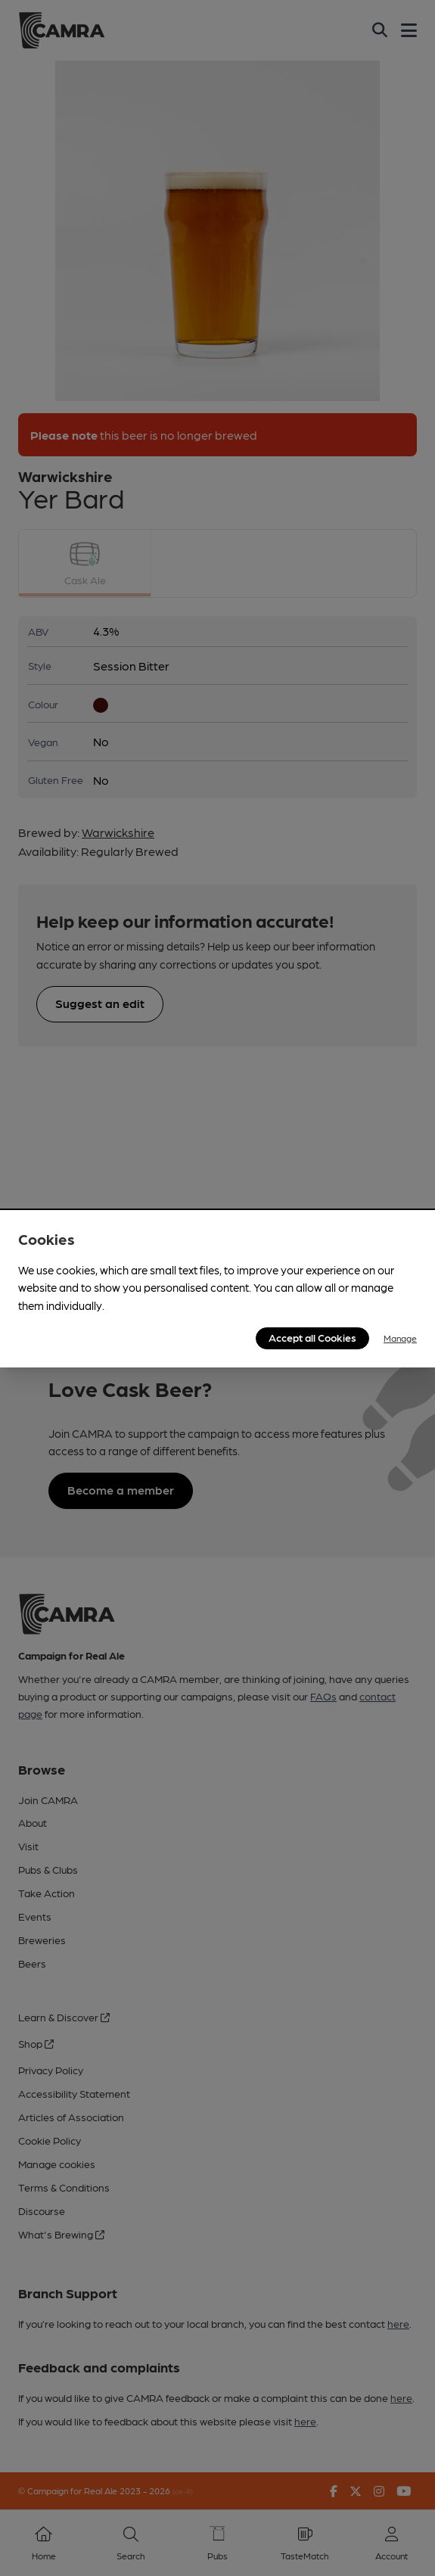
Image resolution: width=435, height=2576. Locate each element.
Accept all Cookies (312, 1337)
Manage (400, 1338)
